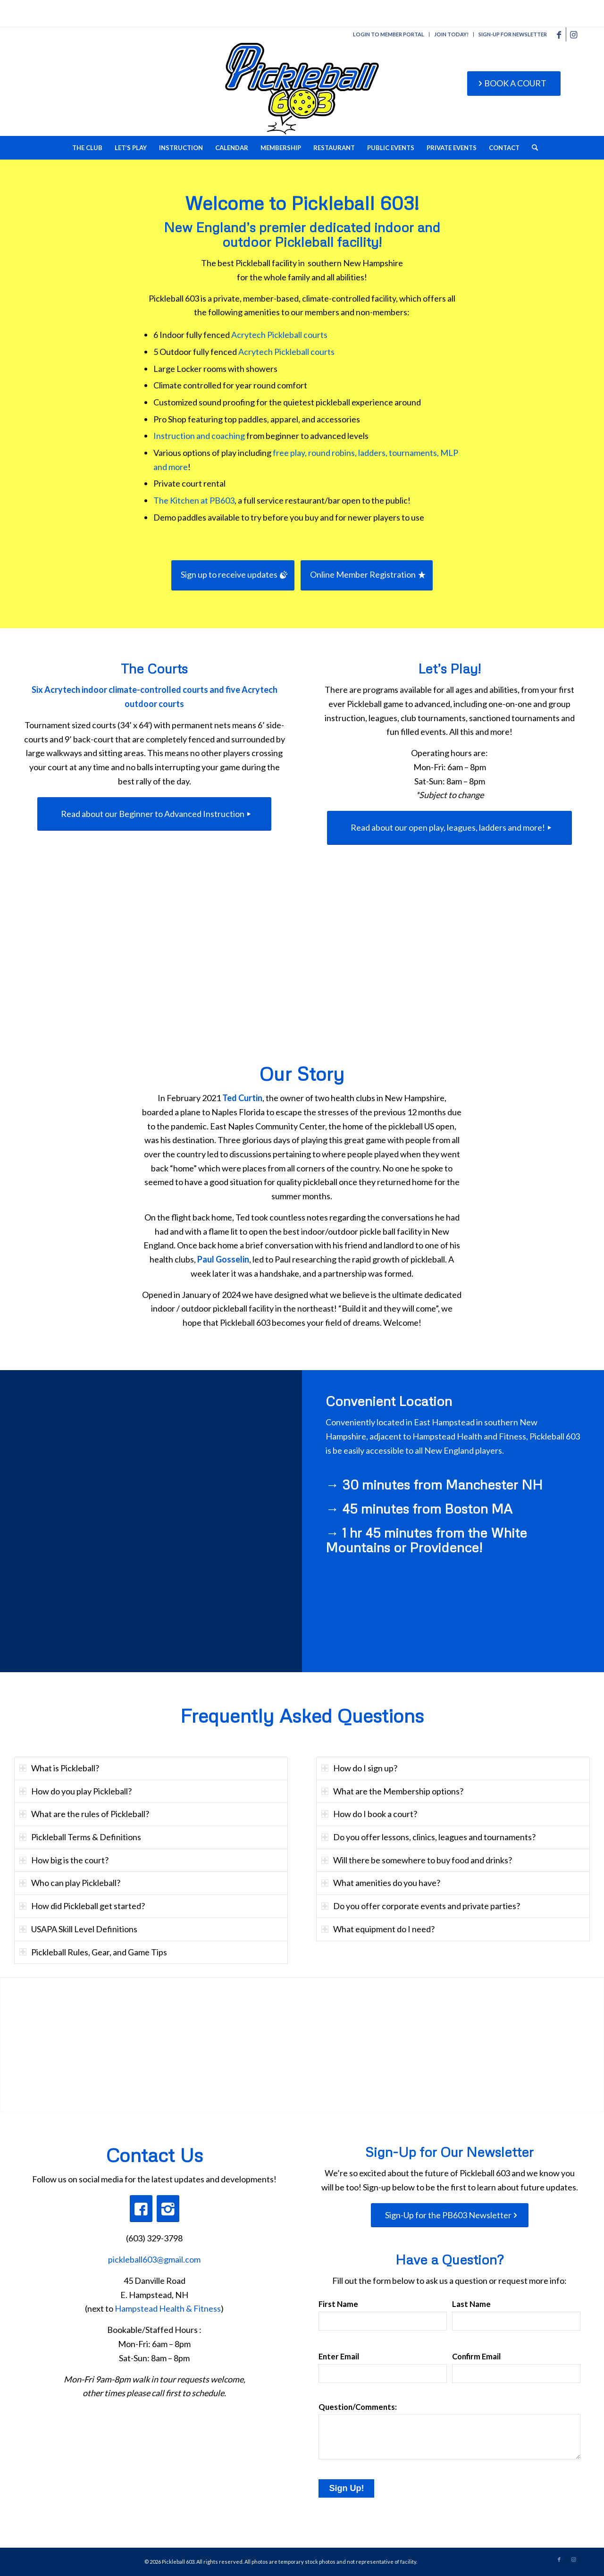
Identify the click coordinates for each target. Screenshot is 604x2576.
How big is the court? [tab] (64, 1860)
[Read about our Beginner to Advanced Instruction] (154, 814)
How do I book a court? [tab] (369, 1814)
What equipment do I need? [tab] (378, 1929)
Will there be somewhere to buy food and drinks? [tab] (416, 1860)
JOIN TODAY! (451, 34)
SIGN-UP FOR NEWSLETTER (512, 34)
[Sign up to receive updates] (232, 575)
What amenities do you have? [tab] (380, 1882)
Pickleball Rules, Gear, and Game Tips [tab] (93, 1952)
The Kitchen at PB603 (194, 500)
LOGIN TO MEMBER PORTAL (388, 34)
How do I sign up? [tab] (359, 1768)
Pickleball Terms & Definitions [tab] (80, 1837)
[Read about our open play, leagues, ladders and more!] (449, 828)
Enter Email (339, 2356)
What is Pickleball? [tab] (59, 1768)
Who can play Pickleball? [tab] (69, 1882)
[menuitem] (388, 34)
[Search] (532, 148)
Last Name (471, 2304)
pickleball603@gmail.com (154, 2259)
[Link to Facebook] (559, 34)
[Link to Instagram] (573, 34)
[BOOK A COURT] (514, 83)
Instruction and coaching (199, 435)
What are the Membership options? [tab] (392, 1791)
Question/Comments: (358, 2407)
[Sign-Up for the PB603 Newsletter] (449, 2215)
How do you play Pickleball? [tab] (75, 1791)
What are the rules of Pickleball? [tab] (84, 1814)
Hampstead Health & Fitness (168, 2308)
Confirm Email (476, 2356)
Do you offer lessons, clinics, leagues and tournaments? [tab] (428, 1837)
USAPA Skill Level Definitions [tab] (78, 1929)
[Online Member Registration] (367, 575)
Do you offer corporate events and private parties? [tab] (420, 1906)
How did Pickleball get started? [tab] (82, 1906)
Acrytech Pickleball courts (279, 334)
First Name (338, 2304)
